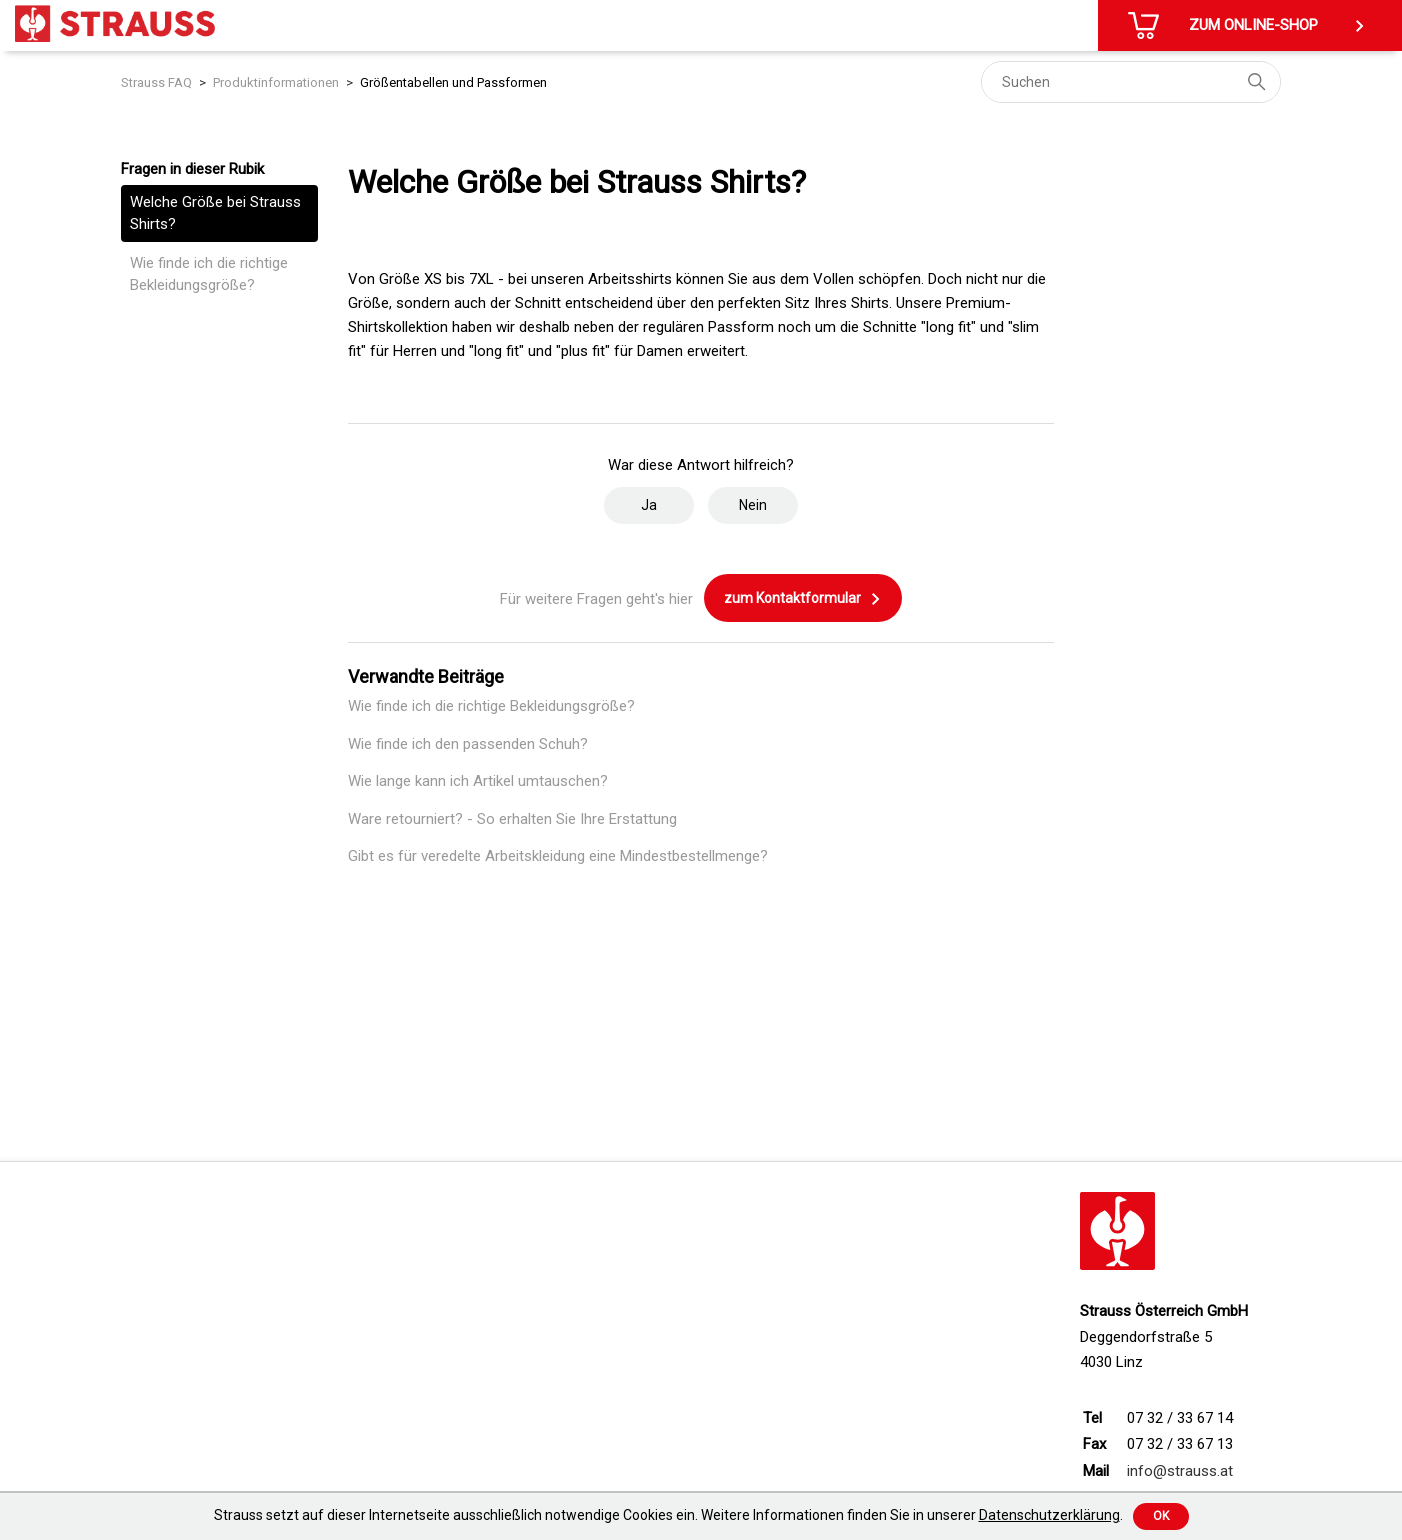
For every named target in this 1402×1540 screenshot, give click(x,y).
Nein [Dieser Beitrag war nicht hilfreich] (753, 505)
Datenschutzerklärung (1049, 1515)
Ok (1161, 1516)
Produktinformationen (276, 82)
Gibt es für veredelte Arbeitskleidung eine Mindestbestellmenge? (558, 856)
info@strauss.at (1180, 1471)
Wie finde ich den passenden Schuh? (468, 744)
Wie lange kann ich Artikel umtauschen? (478, 781)
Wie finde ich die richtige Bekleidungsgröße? (209, 274)
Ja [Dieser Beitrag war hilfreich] (649, 505)
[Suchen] (1131, 82)
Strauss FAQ (156, 82)
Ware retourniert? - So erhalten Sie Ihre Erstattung (512, 819)
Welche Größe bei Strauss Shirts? (215, 213)
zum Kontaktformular (803, 599)
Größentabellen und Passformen (453, 82)
